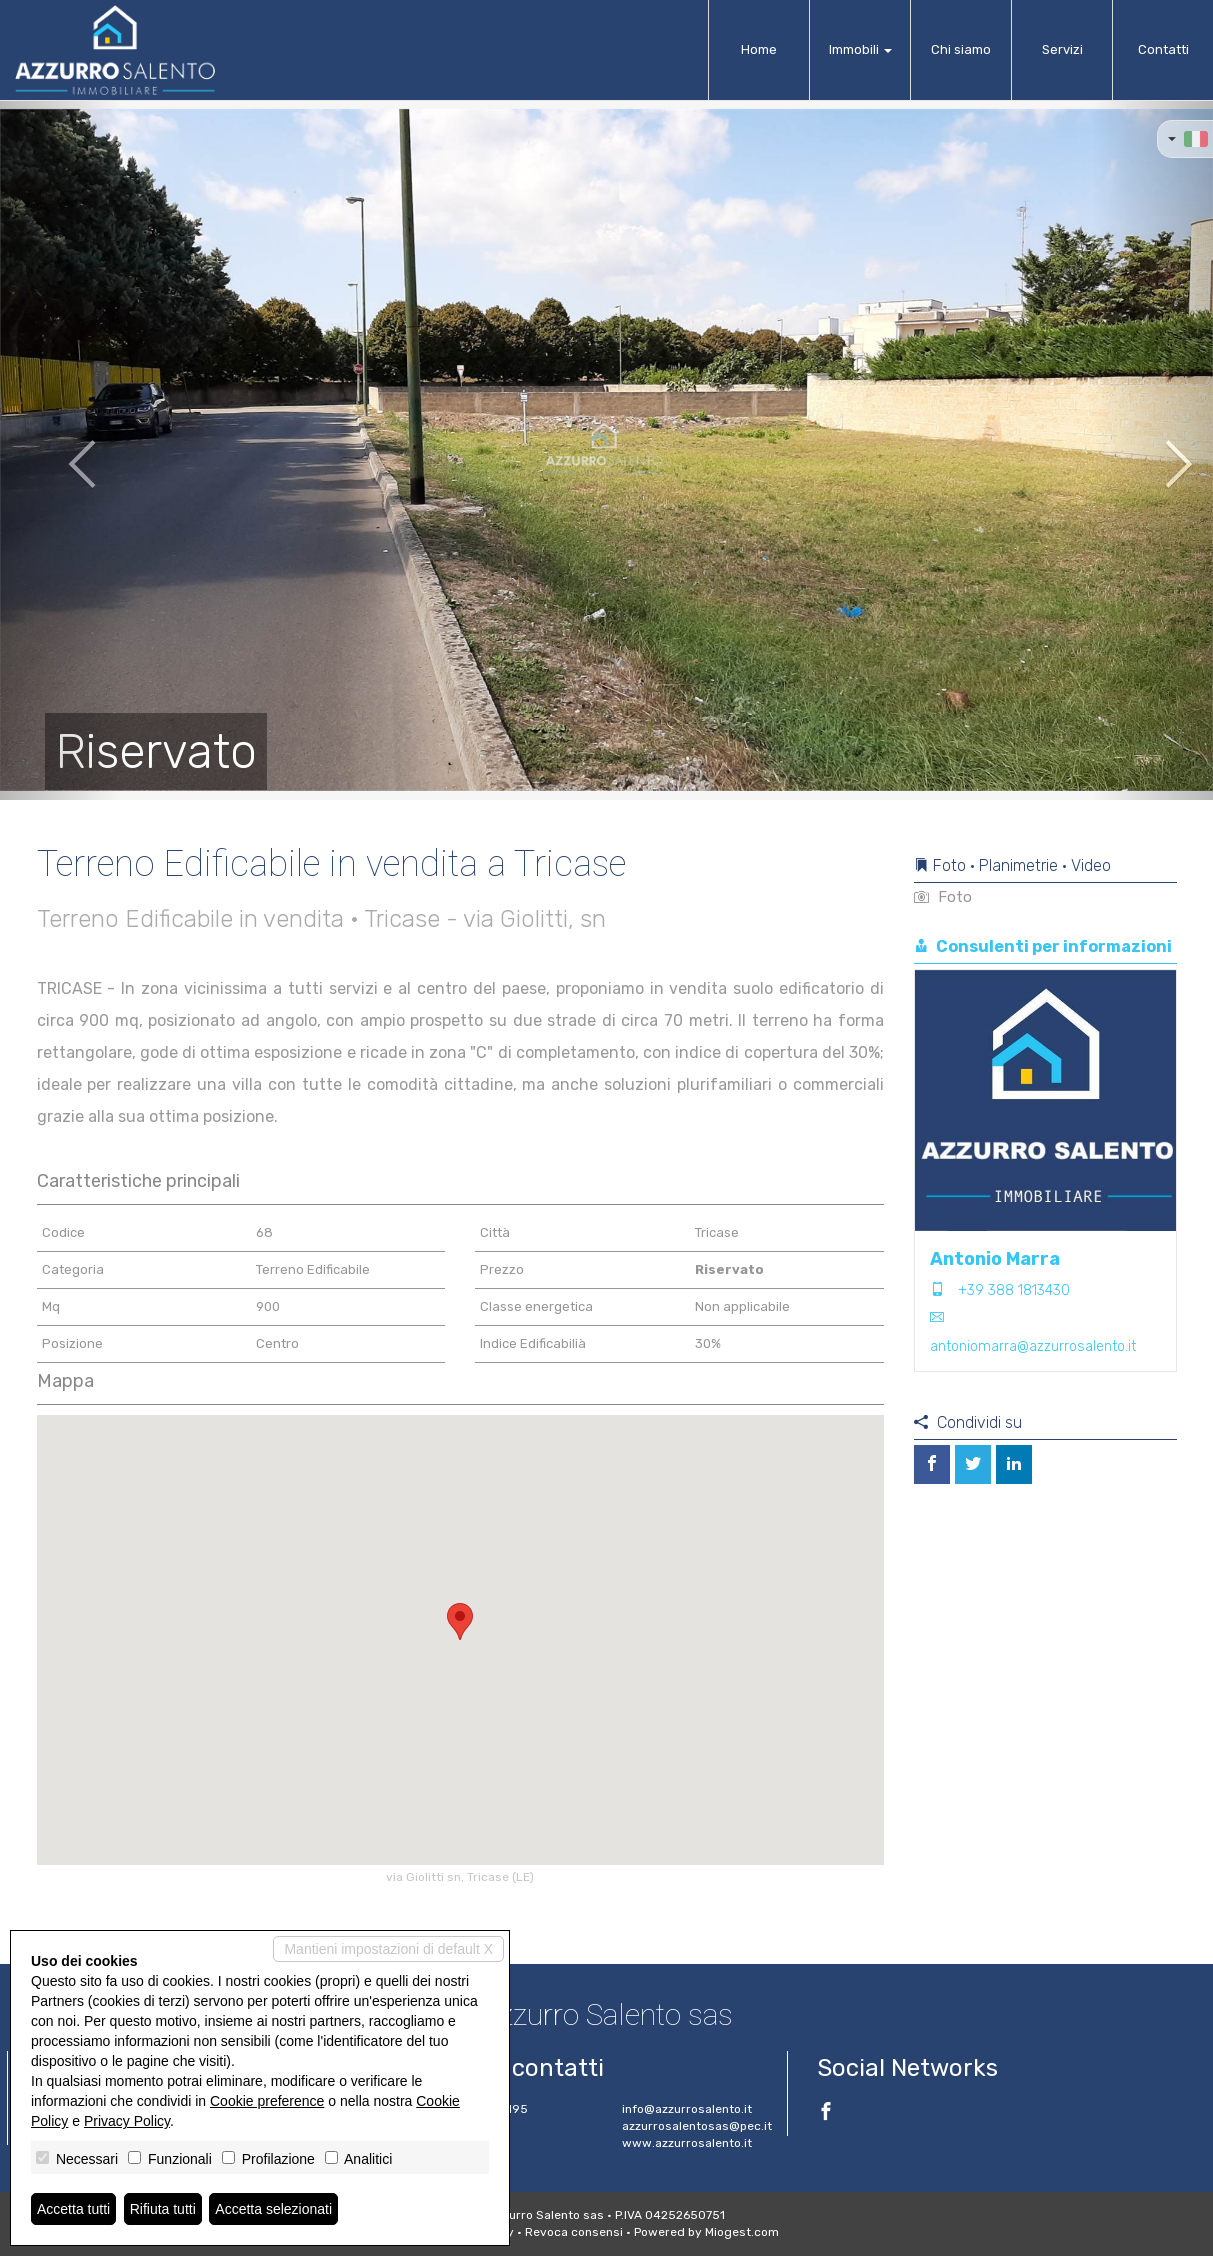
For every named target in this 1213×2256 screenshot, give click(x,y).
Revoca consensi (574, 2232)
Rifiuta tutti (163, 2209)
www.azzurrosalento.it (687, 2143)
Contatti (1163, 49)
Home (759, 49)
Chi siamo (961, 49)
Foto (943, 897)
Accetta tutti (73, 2209)
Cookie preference (267, 2101)
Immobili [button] (860, 49)
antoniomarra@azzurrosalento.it (1033, 1346)
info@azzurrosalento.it (687, 2109)
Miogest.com (742, 2232)
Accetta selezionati (273, 2209)
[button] (60, 450)
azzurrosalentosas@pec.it (697, 2126)
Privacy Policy (127, 2121)
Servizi (1062, 49)
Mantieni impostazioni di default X (388, 1949)
